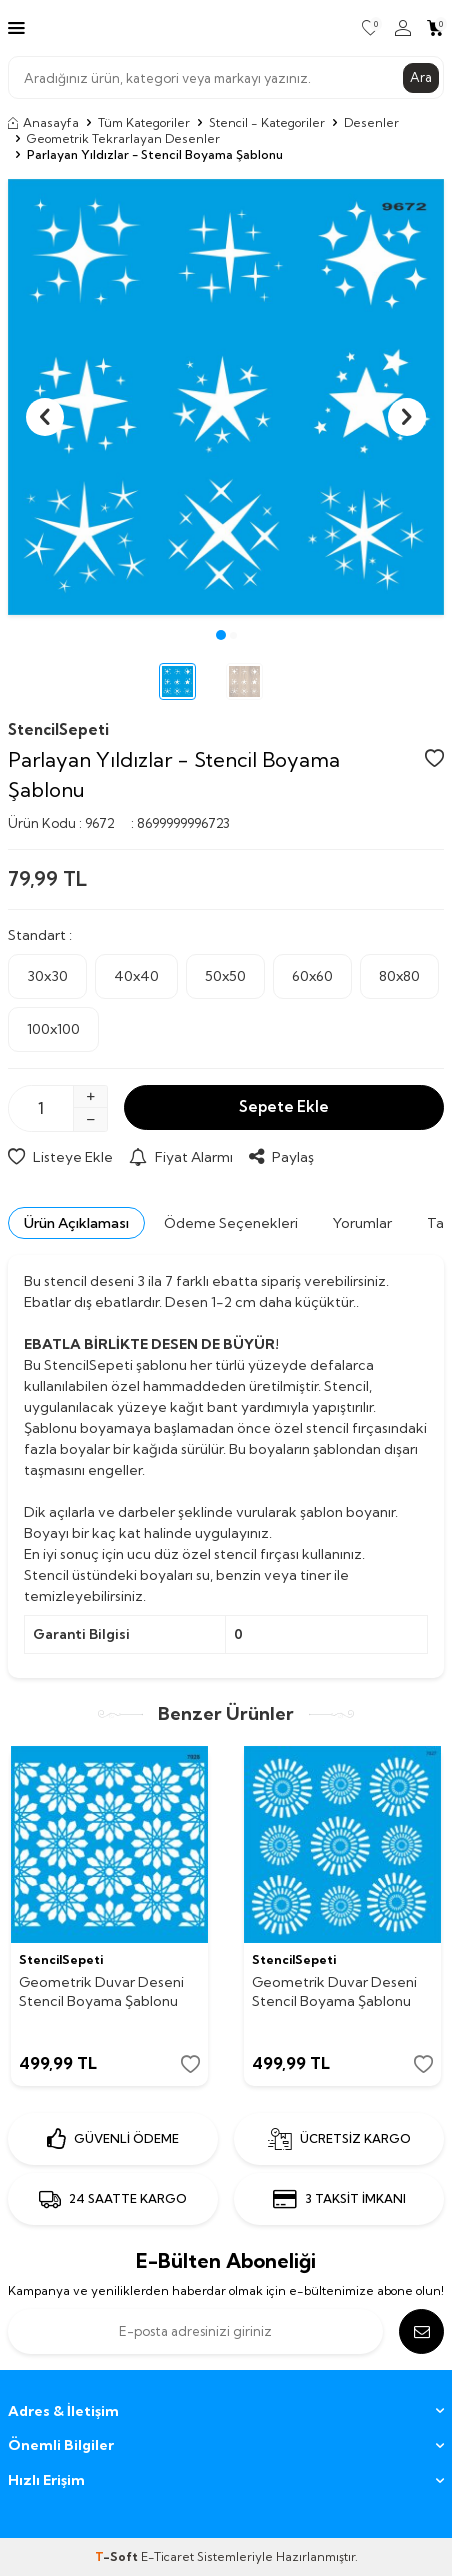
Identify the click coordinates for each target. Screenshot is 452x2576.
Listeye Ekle (60, 1157)
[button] (221, 635)
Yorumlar (362, 1223)
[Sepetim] (435, 28)
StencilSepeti (58, 729)
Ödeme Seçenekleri (231, 1223)
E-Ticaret (167, 2556)
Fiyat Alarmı (181, 1157)
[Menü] (16, 27)
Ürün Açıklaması (76, 1223)
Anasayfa (43, 122)
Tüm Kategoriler (144, 122)
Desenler (371, 122)
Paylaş (281, 1157)
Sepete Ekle (284, 1106)
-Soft (118, 2556)
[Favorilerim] (370, 28)
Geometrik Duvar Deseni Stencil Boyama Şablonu (101, 1991)
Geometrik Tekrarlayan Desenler (123, 138)
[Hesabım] (403, 28)
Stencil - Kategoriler (267, 122)
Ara (421, 77)
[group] (226, 397)
